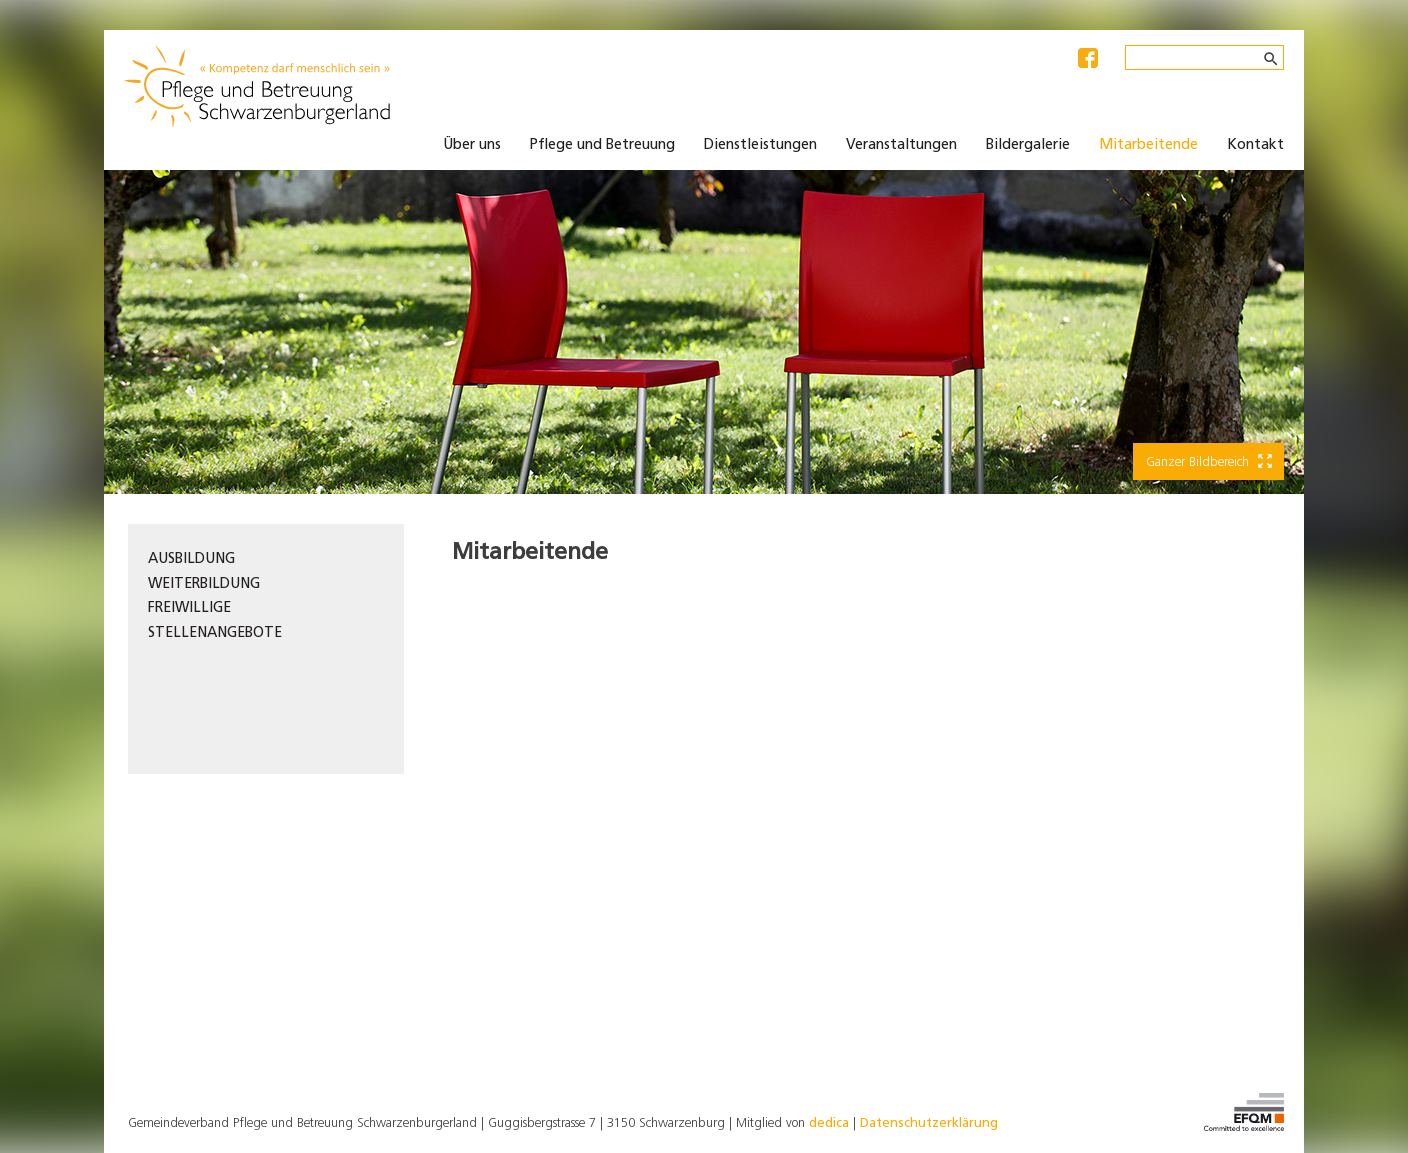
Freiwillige (189, 608)
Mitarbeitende (1148, 145)
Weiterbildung (204, 584)
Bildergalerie (1028, 145)
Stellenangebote (215, 633)
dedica (829, 1123)
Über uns (472, 145)
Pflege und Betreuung (602, 145)
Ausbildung (191, 559)
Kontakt (1255, 145)
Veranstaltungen (901, 145)
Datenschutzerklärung (929, 1123)
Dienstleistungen (760, 145)
